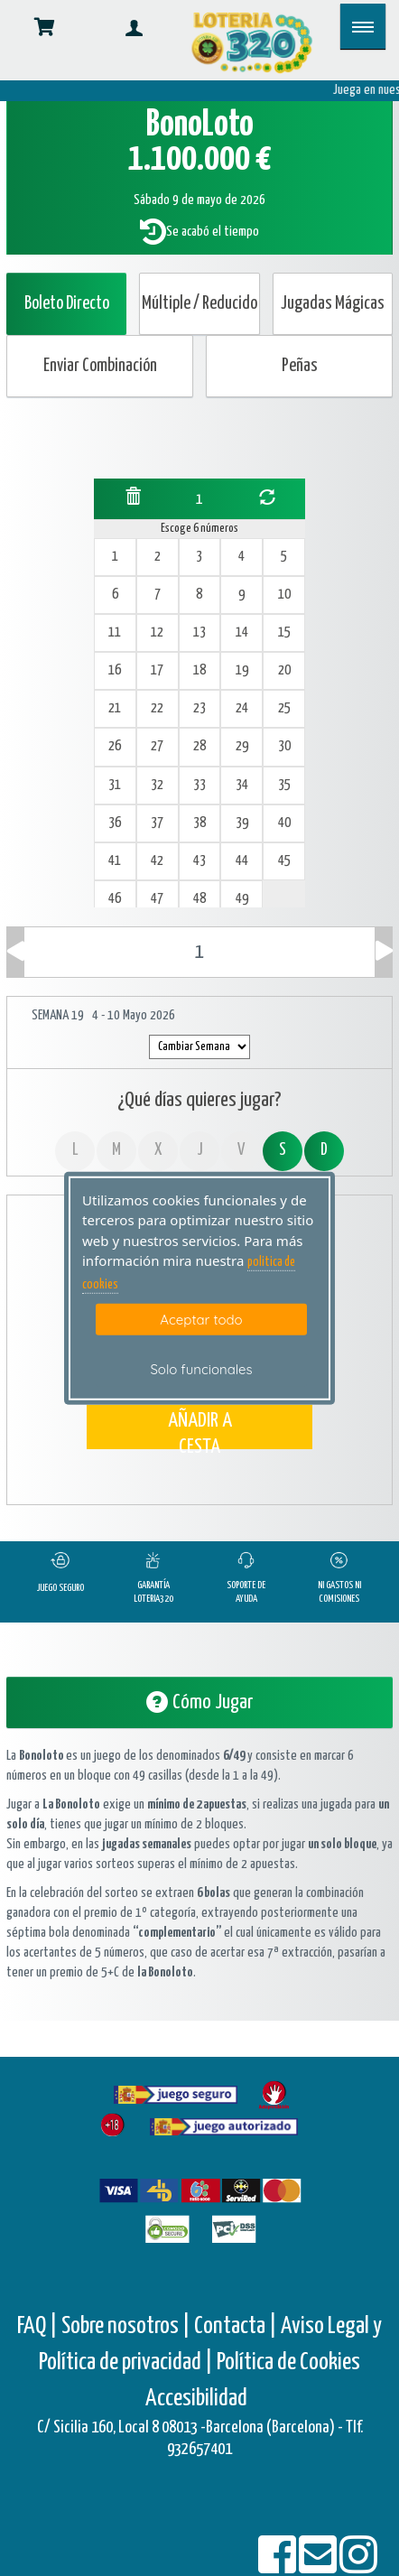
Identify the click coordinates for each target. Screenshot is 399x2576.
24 (242, 708)
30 (284, 746)
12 (157, 632)
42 (157, 861)
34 (242, 785)
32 (157, 785)
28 (199, 746)
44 (242, 861)
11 (114, 632)
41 (114, 861)
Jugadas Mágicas (333, 303)
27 (157, 746)
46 (114, 899)
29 (242, 746)
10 (284, 594)
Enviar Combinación (100, 366)
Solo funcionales (201, 1369)
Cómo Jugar (199, 1702)
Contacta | (235, 2326)
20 (284, 670)
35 (284, 785)
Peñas (300, 366)
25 (284, 708)
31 (114, 785)
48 (199, 899)
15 (284, 632)
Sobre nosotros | (125, 2326)
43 (199, 861)
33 (199, 785)
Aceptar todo (201, 1319)
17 (157, 670)
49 (242, 899)
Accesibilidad (196, 2398)
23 (199, 708)
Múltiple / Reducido (199, 303)
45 (284, 861)
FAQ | (39, 2326)
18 (199, 670)
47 (157, 899)
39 (242, 823)
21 (114, 708)
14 (242, 632)
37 (157, 823)
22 (157, 708)
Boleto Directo (66, 303)
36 (114, 823)
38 (199, 823)
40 (284, 823)
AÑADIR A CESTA (200, 1429)
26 (114, 746)
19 (242, 670)
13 (199, 632)
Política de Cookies (288, 2362)
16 (114, 670)
